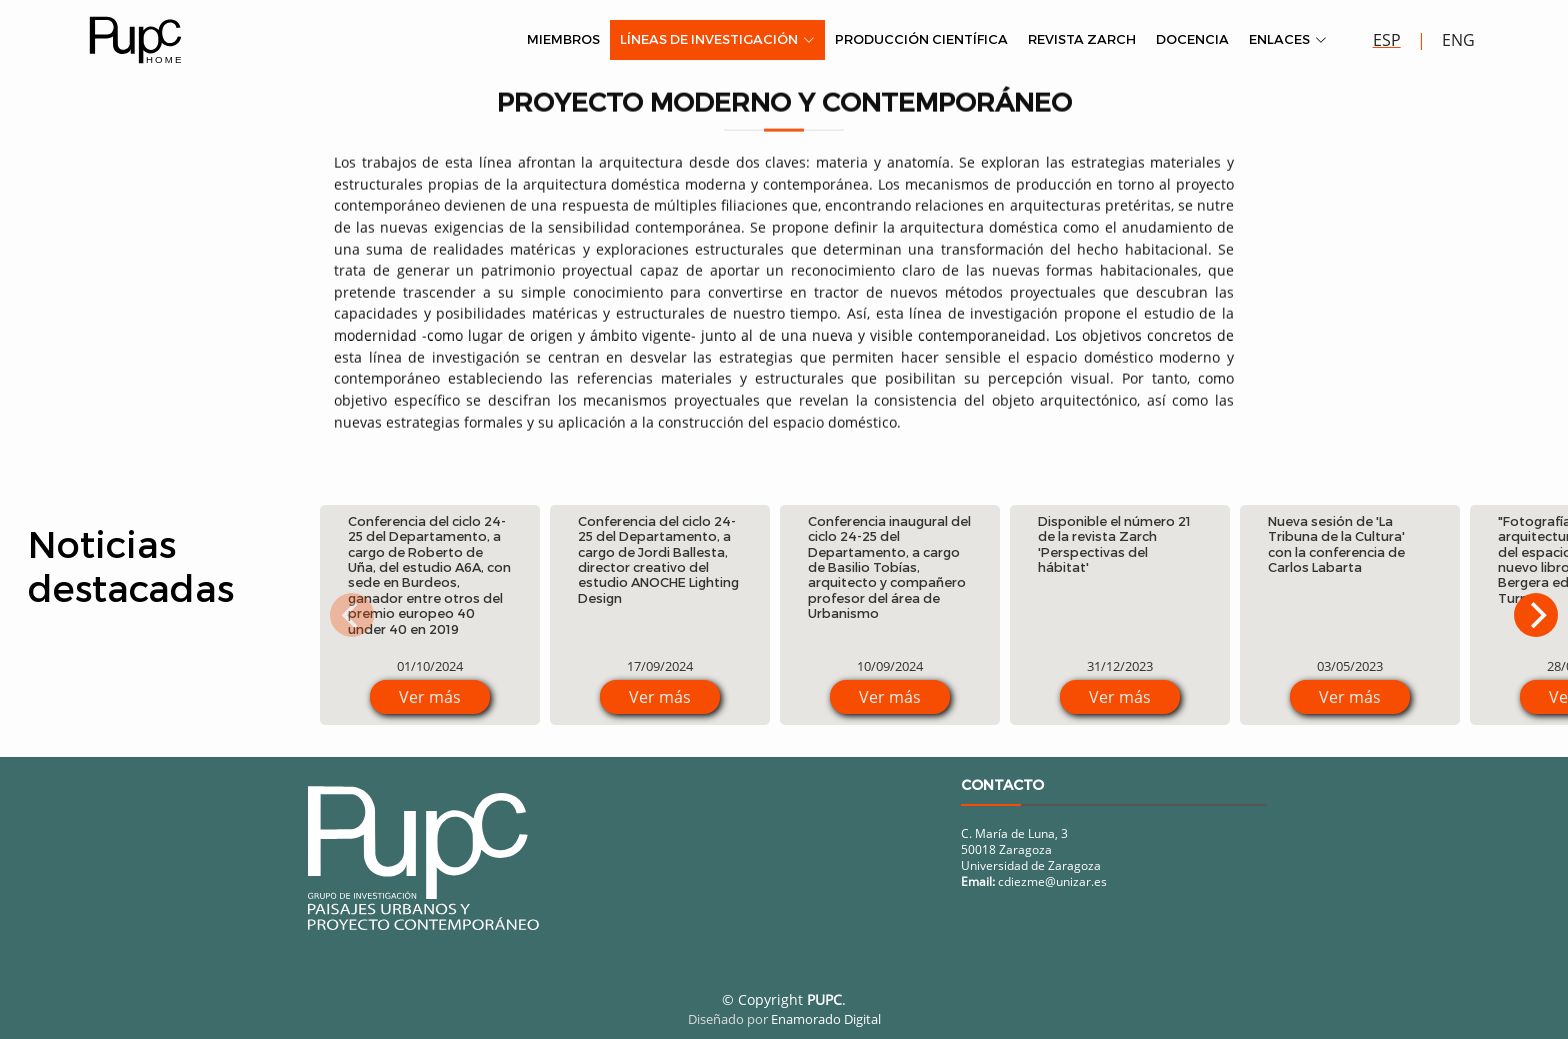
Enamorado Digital (826, 1019)
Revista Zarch (1082, 39)
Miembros (563, 39)
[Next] (1536, 615)
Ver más (430, 697)
